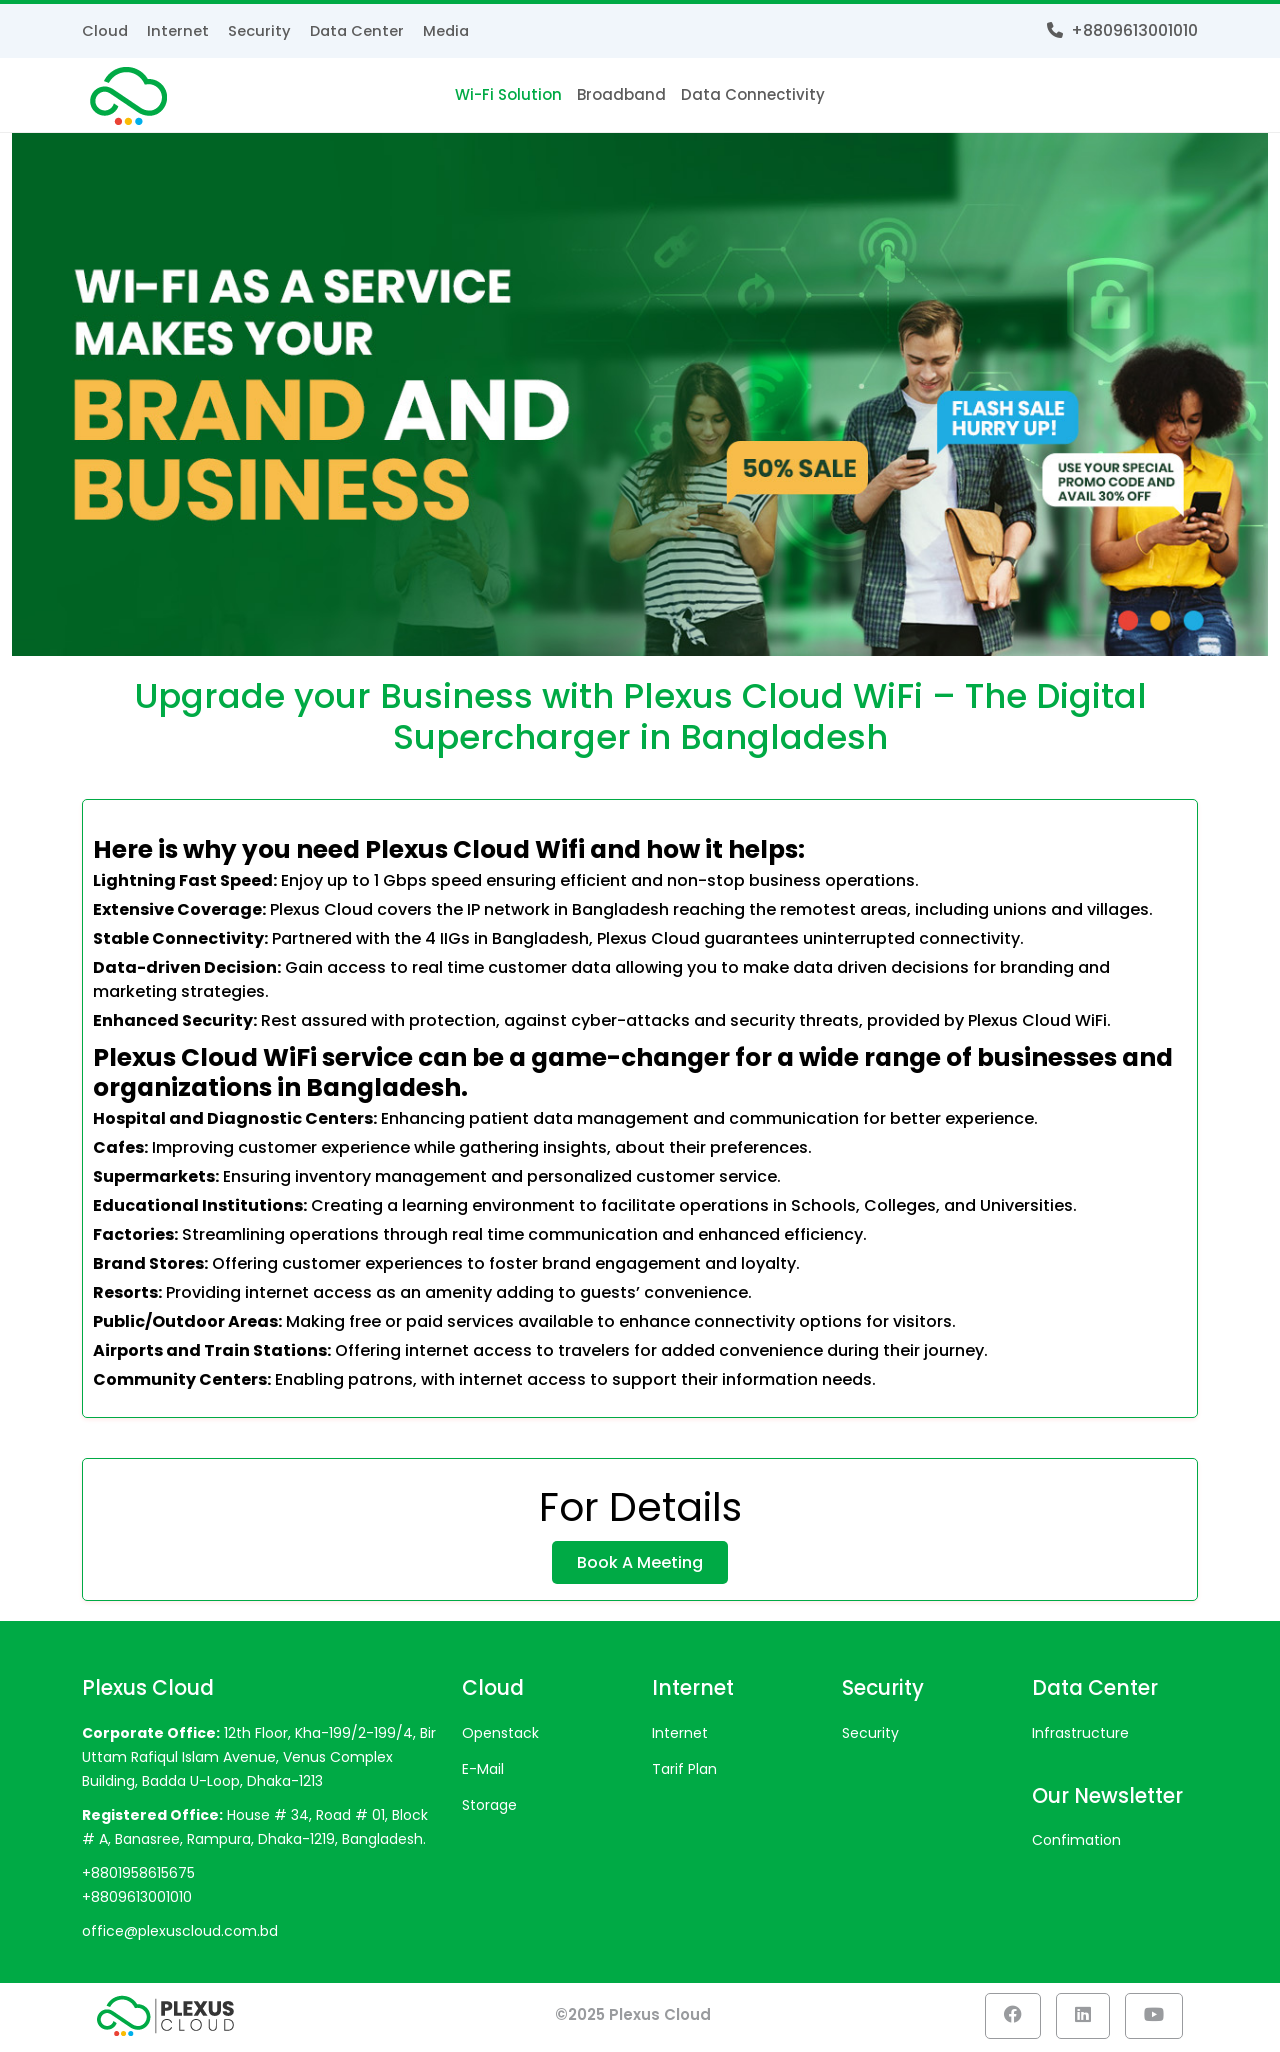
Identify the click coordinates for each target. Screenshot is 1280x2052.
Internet (179, 30)
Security (260, 30)
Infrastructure (1080, 1736)
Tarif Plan (684, 1772)
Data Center (359, 30)
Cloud (105, 30)
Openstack (500, 1736)
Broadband (621, 94)
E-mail (483, 1772)
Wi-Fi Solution (508, 94)
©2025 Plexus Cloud (633, 2017)
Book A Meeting (640, 1566)
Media (451, 30)
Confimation (1076, 1843)
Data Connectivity (753, 94)
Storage (489, 1808)
